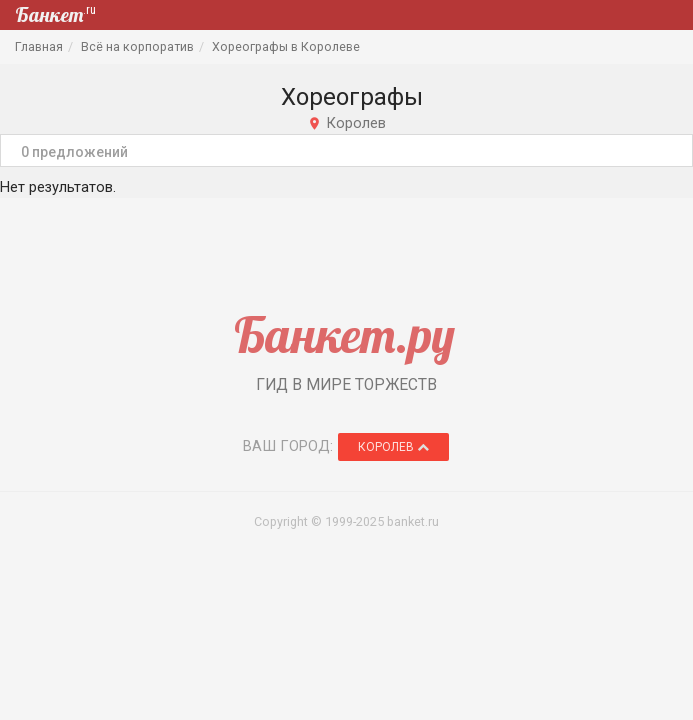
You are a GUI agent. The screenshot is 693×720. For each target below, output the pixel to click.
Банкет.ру (344, 334)
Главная (39, 46)
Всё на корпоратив (137, 46)
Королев (393, 447)
